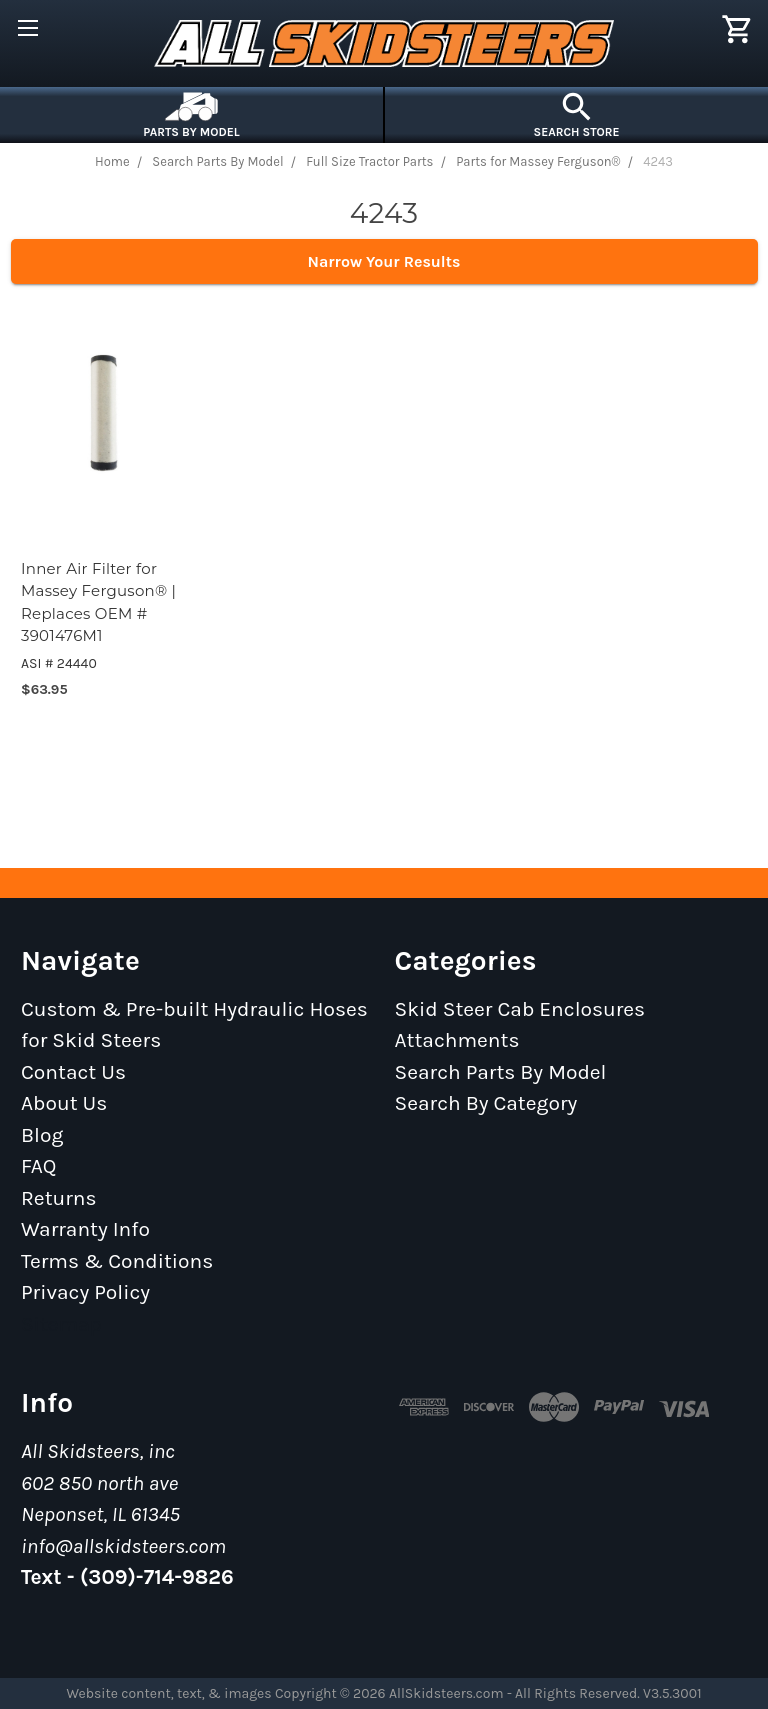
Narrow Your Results (384, 261)
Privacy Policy (85, 1292)
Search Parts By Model (501, 1072)
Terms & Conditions (117, 1261)
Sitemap (61, 1324)
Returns (59, 1198)
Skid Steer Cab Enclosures (520, 1009)
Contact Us (73, 1072)
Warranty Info (85, 1229)
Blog (42, 1135)
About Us (64, 1103)
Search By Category (486, 1103)
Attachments (457, 1040)
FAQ (39, 1166)
